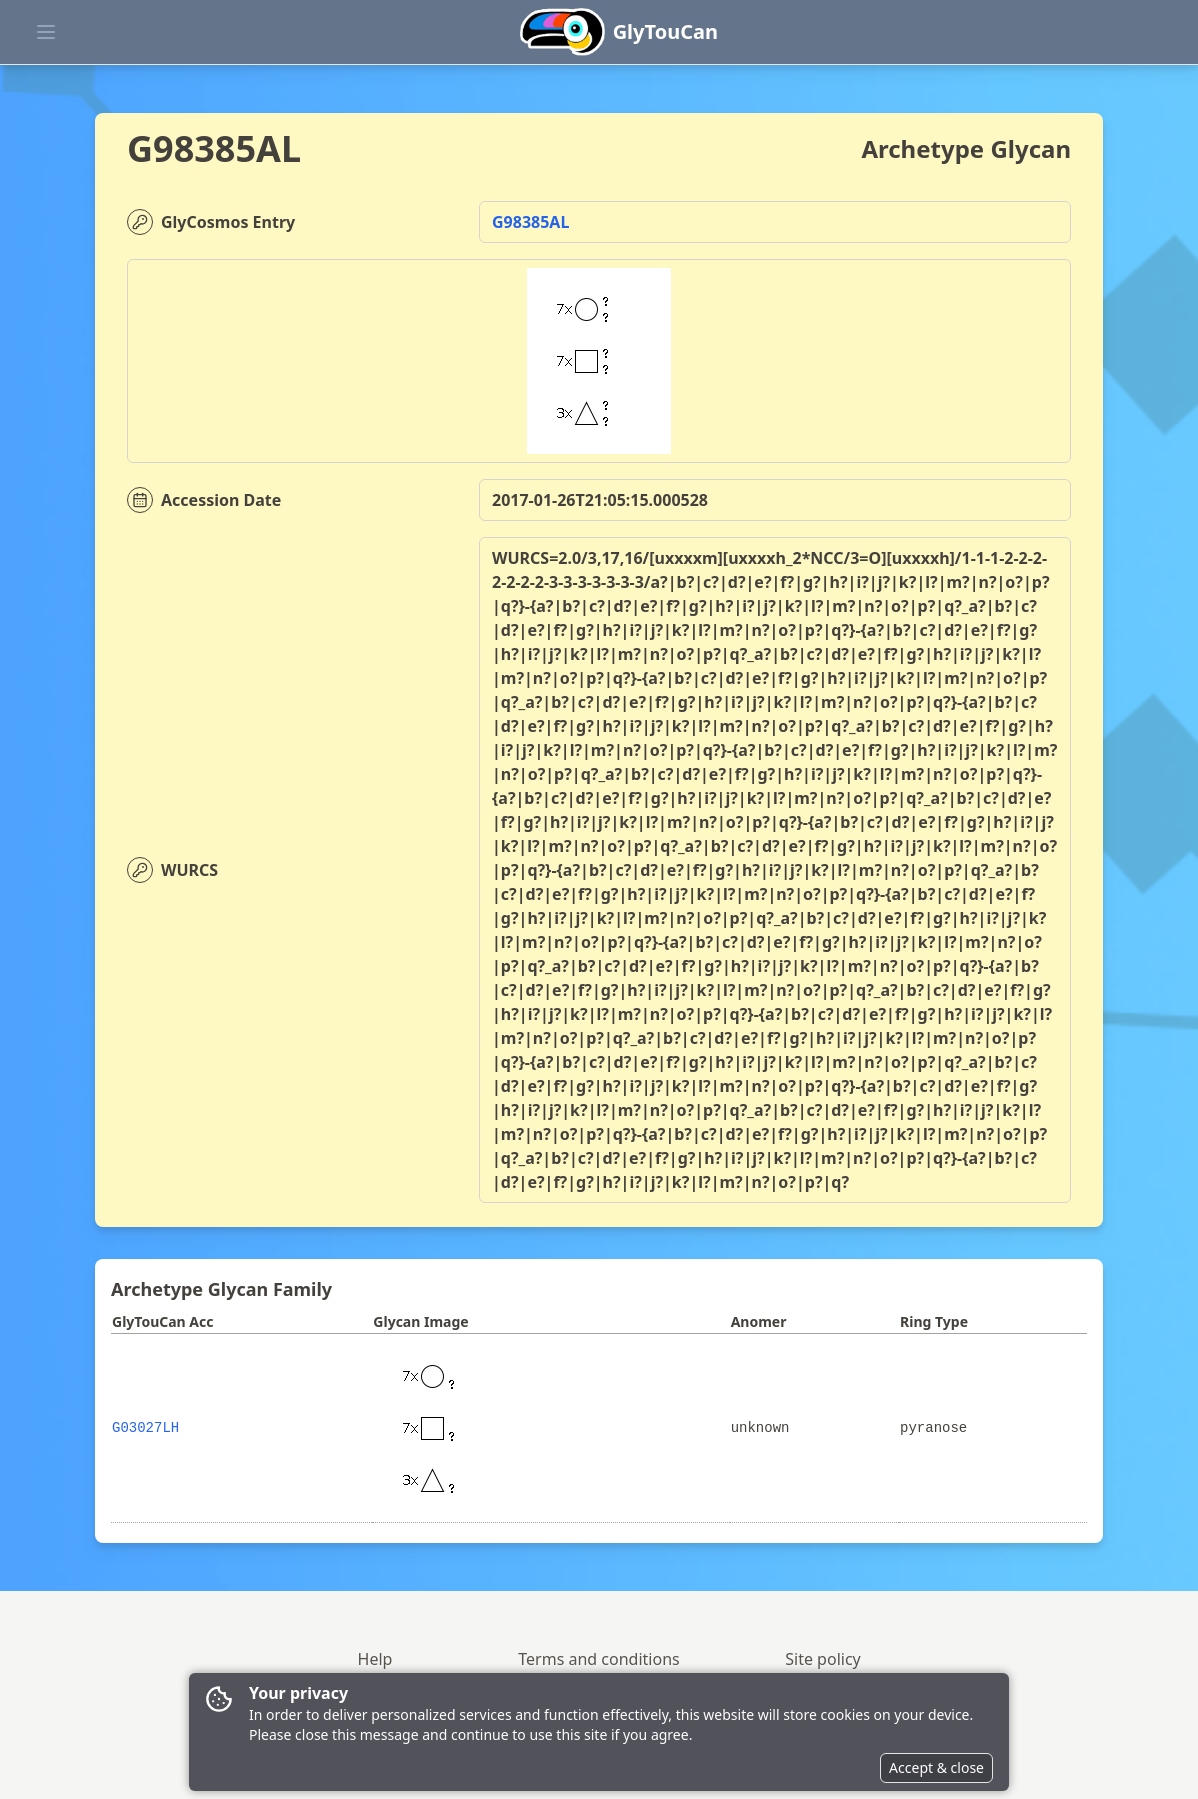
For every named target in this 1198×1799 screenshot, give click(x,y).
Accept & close (936, 1767)
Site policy (823, 1659)
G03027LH (145, 1428)
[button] (1003, 8)
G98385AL (530, 222)
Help (375, 1659)
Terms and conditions (598, 1659)
